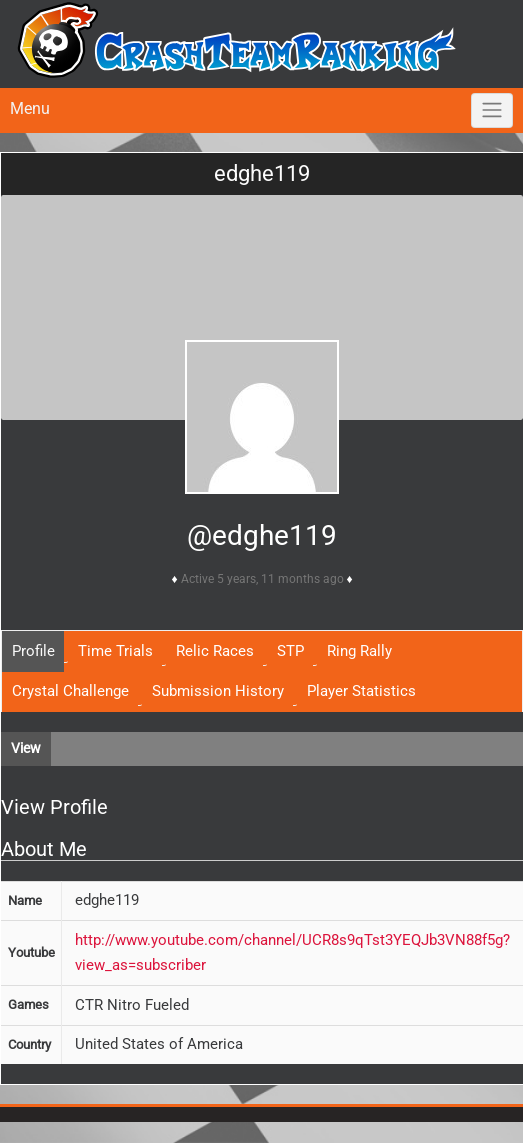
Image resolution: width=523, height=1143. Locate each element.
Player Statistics (361, 691)
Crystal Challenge (70, 691)
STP (290, 651)
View (26, 748)
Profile (33, 651)
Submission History (218, 691)
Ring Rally (359, 651)
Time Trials (115, 651)
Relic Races (215, 651)
